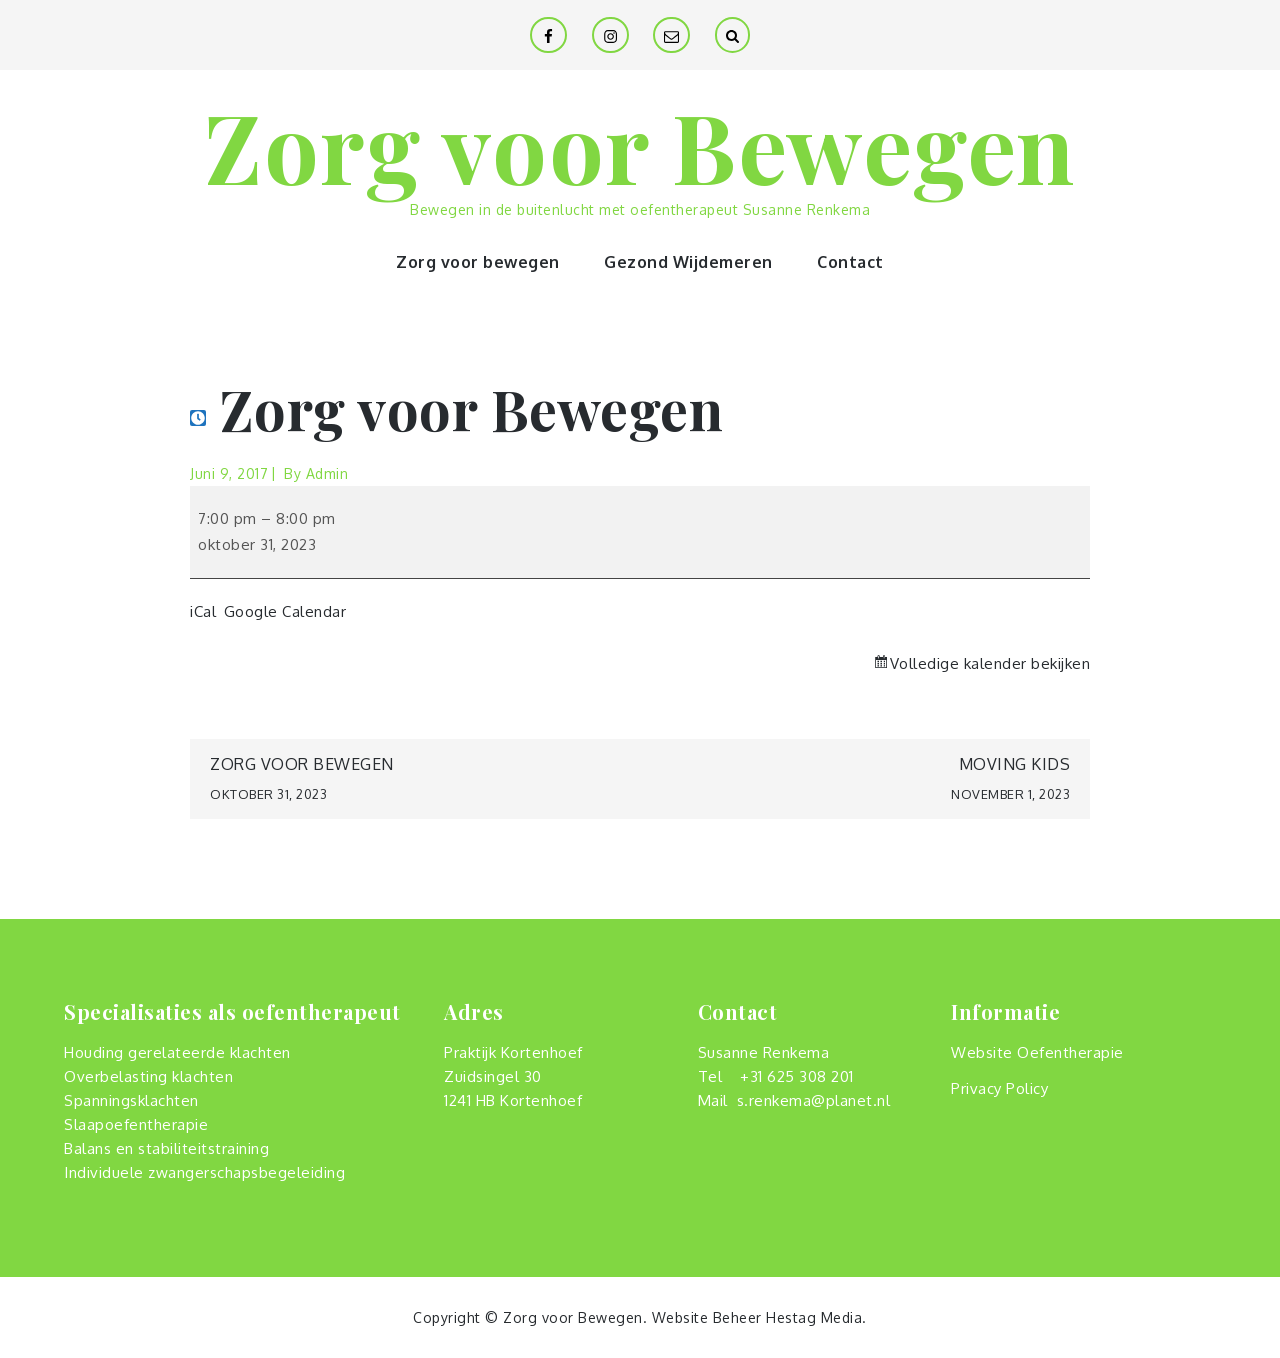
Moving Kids (855, 781)
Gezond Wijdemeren (688, 262)
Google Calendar (285, 611)
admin (327, 473)
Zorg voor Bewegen (640, 145)
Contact (850, 262)
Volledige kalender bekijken (990, 663)
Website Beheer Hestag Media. (759, 1317)
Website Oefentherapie (1037, 1052)
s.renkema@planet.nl (814, 1100)
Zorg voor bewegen (478, 262)
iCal (203, 611)
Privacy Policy (999, 1088)
